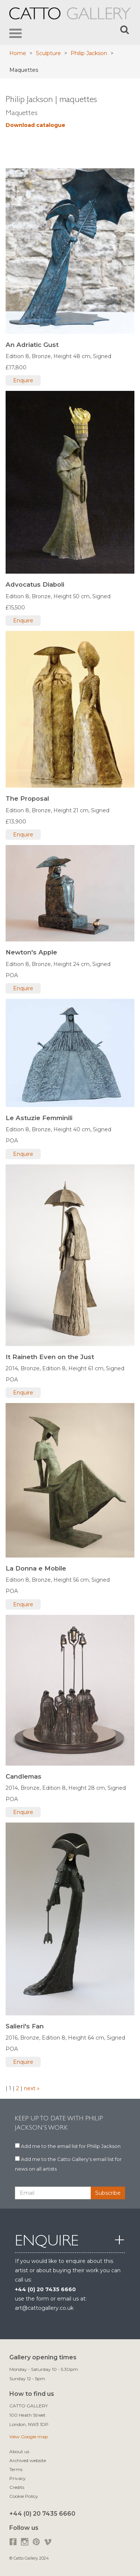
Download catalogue (35, 125)
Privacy (17, 2478)
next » (31, 2088)
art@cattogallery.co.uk (44, 2308)
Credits (16, 2487)
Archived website (27, 2460)
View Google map (28, 2436)
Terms (15, 2469)
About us (19, 2451)
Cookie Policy (23, 2496)
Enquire (23, 380)
